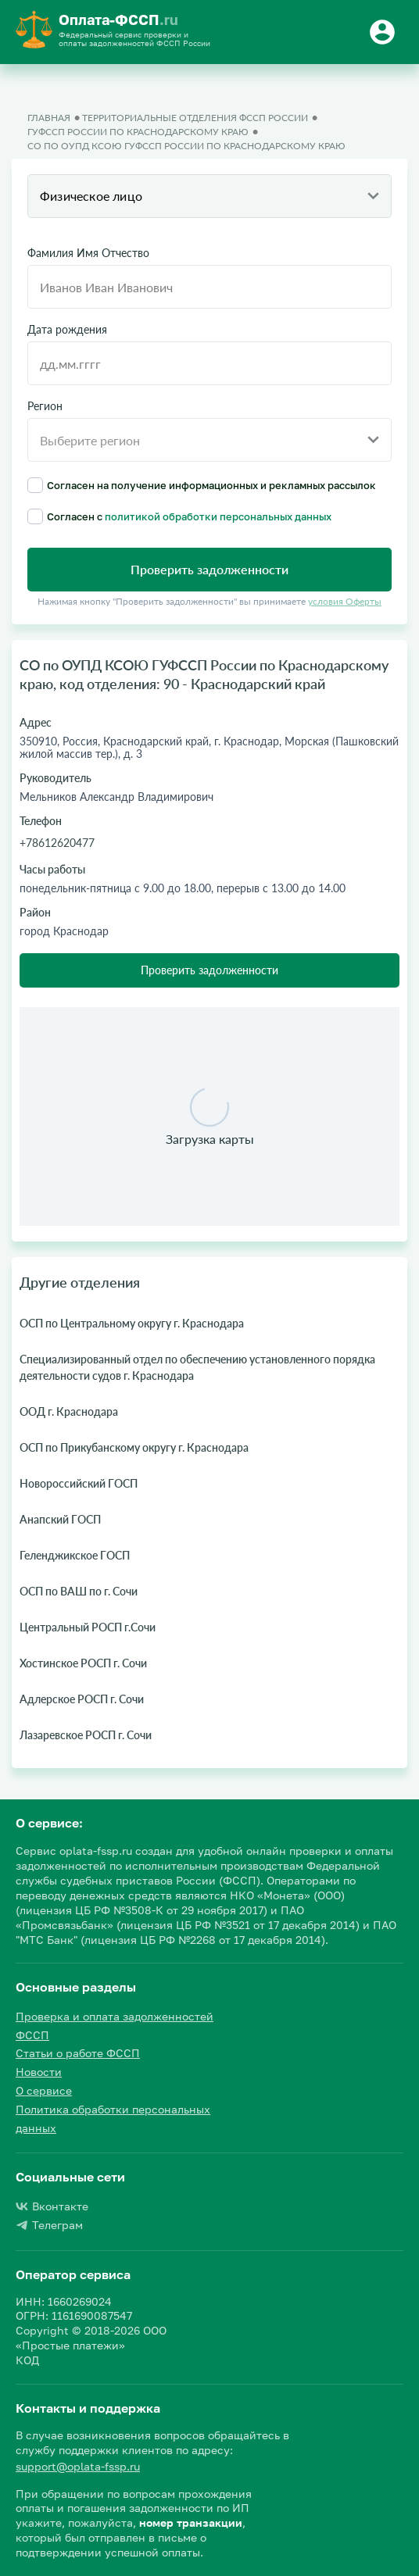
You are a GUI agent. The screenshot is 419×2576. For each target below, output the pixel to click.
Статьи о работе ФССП (78, 2053)
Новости (39, 2071)
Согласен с (179, 516)
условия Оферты (344, 601)
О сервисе (44, 2090)
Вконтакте (52, 2206)
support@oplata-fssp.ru (78, 2466)
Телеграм (49, 2224)
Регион (45, 406)
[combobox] (209, 196)
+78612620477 (57, 842)
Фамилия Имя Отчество (88, 253)
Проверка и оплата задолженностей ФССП (114, 2026)
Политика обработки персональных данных (113, 2119)
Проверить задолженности (209, 970)
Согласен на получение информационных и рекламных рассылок (201, 485)
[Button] (384, 32)
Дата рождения (67, 329)
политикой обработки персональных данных (218, 516)
